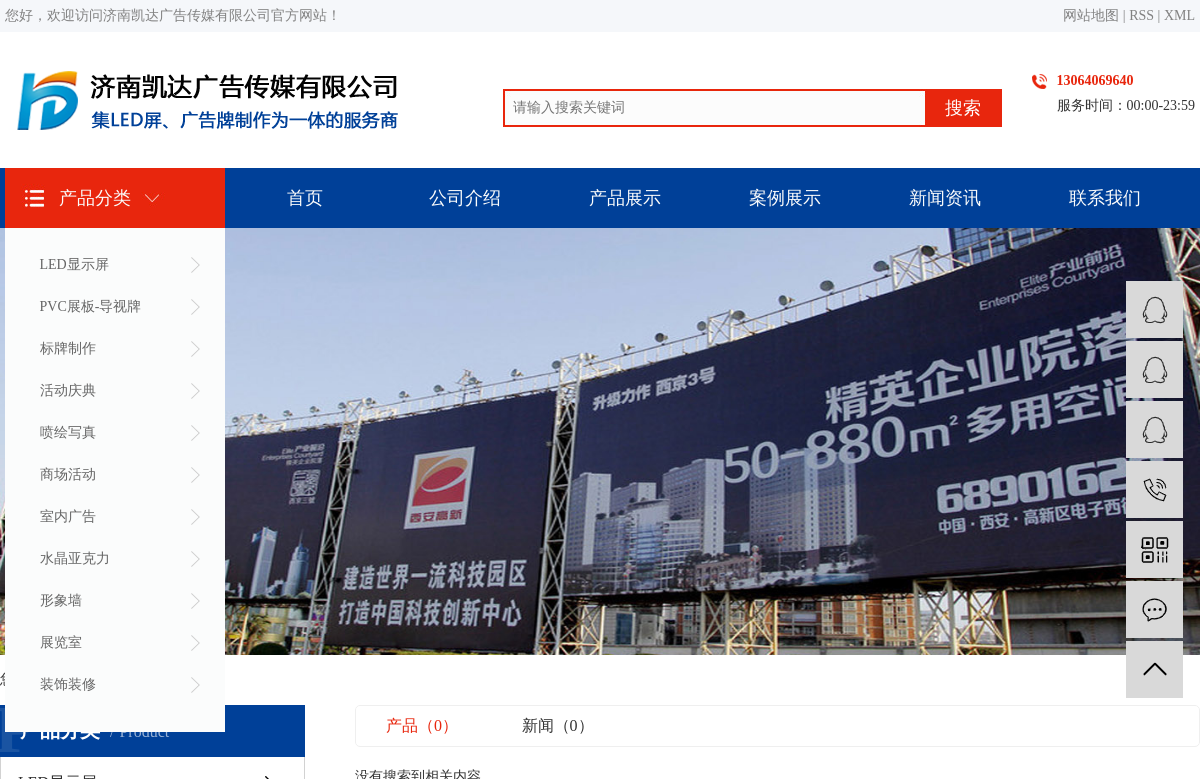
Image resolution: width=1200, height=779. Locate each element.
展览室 (61, 642)
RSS (1141, 15)
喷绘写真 (68, 432)
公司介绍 (465, 198)
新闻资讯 (945, 198)
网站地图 (1091, 15)
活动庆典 (68, 390)
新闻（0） (558, 725)
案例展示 (785, 198)
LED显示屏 (74, 264)
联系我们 (1105, 198)
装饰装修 (68, 684)
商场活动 (68, 474)
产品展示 (625, 198)
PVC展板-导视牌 (91, 306)
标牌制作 (68, 348)
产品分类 (95, 198)
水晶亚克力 (75, 558)
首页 (305, 198)
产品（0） (422, 725)
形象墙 (61, 600)
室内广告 (68, 516)
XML (1179, 15)
